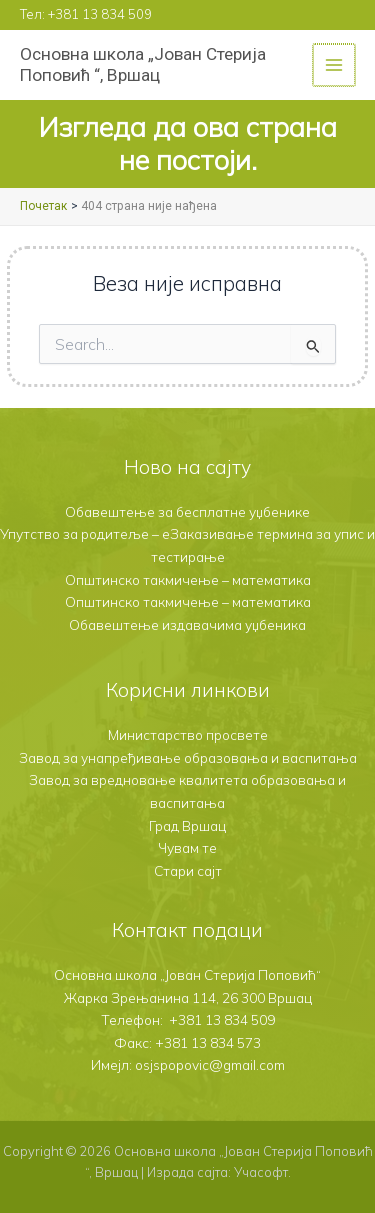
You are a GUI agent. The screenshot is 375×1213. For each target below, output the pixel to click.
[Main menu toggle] (335, 65)
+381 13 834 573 (208, 1042)
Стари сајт (188, 870)
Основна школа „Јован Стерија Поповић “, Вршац (143, 64)
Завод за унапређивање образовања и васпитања (188, 757)
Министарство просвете (188, 734)
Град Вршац (187, 825)
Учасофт (261, 1172)
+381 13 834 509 (100, 14)
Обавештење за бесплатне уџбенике (187, 511)
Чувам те (187, 847)
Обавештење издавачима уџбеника (187, 624)
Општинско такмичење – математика (188, 579)
